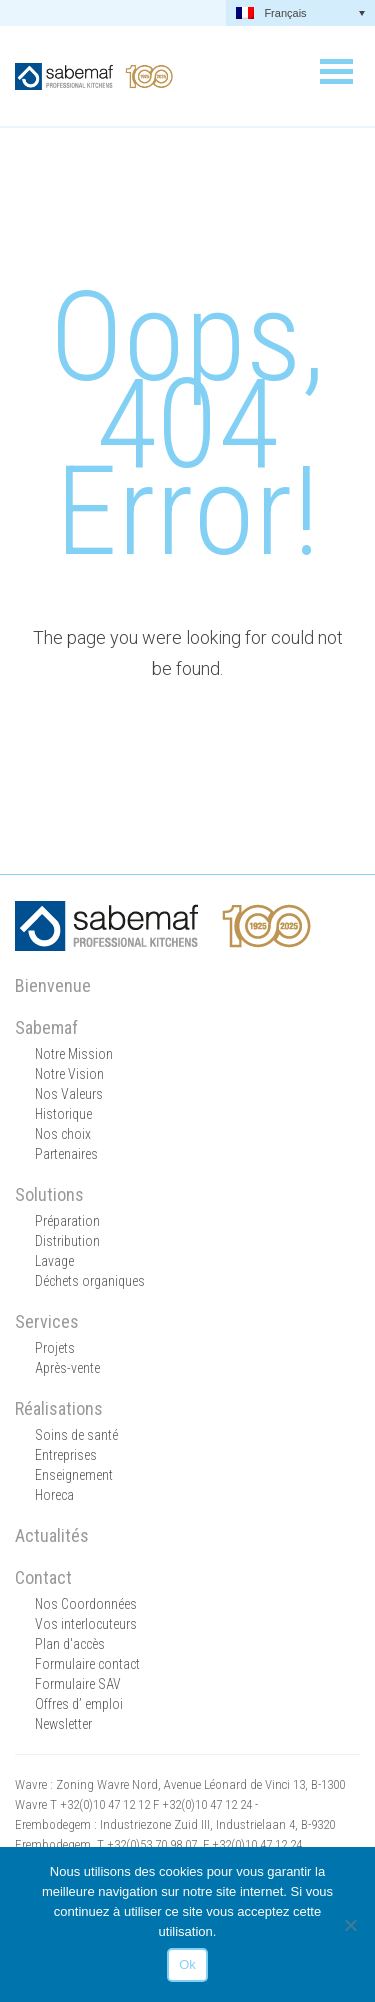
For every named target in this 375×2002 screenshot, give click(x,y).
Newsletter (63, 1724)
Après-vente (67, 1368)
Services (47, 1321)
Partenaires (66, 1154)
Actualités (52, 1535)
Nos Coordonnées (86, 1604)
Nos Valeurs (69, 1094)
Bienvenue (53, 985)
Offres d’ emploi (79, 1704)
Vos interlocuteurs (86, 1624)
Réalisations (59, 1408)
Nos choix (63, 1134)
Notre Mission (74, 1054)
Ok (187, 1964)
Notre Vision (69, 1074)
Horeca (54, 1495)
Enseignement (74, 1475)
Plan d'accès (70, 1644)
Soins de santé (76, 1435)
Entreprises (66, 1455)
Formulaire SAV (78, 1684)
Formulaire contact (87, 1664)
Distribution (67, 1241)
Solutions (49, 1194)
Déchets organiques (90, 1281)
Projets (55, 1348)
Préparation (67, 1221)
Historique (63, 1114)
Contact (43, 1577)
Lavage (54, 1261)
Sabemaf (46, 1027)
